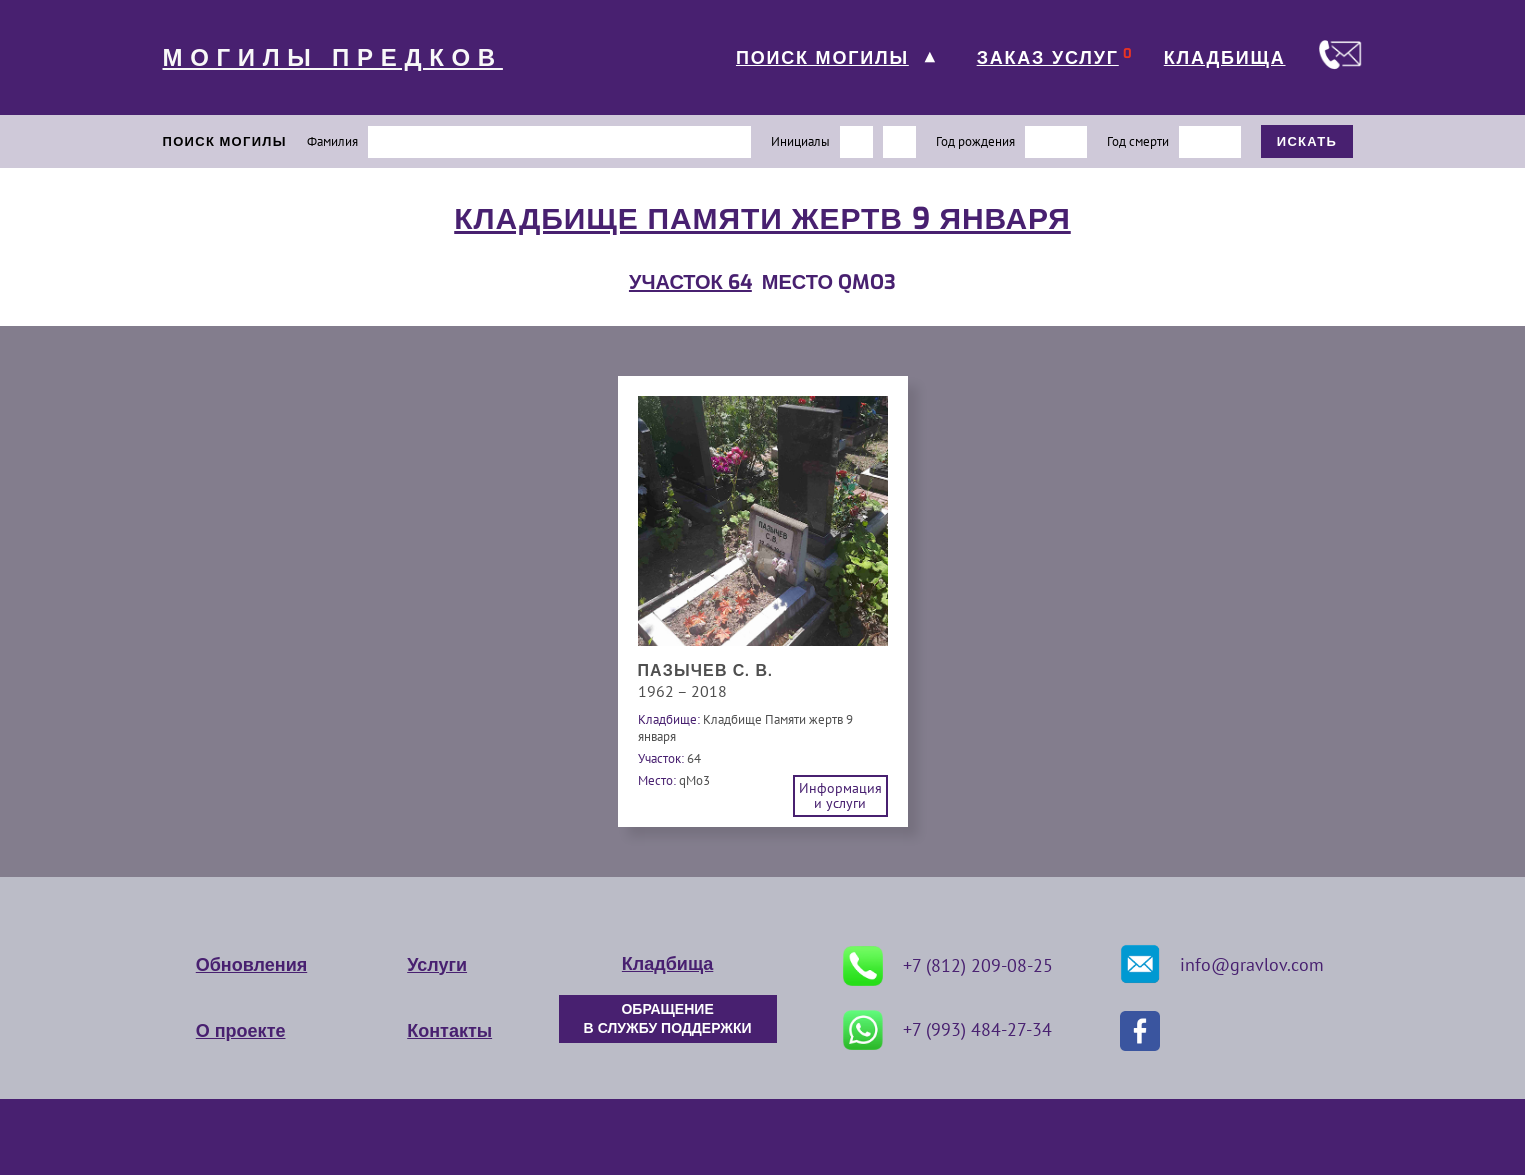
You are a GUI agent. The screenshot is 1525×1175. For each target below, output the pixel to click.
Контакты (449, 1031)
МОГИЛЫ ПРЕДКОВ (333, 58)
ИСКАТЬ (1307, 141)
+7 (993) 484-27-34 (947, 1030)
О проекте (241, 1031)
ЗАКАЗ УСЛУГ (1048, 58)
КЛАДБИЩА (1225, 58)
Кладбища (667, 964)
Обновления (251, 965)
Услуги (437, 965)
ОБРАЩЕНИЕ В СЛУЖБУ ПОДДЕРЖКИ (668, 1019)
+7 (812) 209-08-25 (948, 966)
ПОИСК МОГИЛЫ (822, 58)
